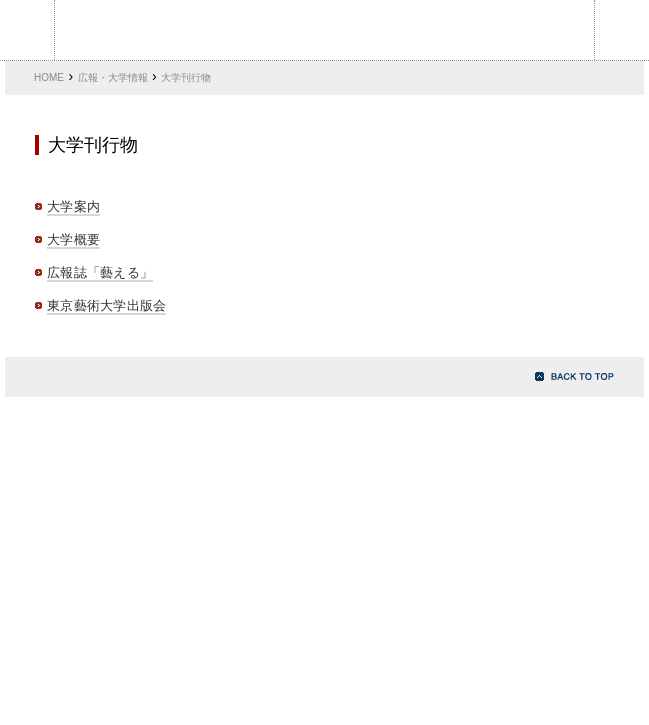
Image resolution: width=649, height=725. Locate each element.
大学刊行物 (186, 77)
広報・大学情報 (113, 77)
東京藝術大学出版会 (106, 305)
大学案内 (73, 206)
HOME (49, 77)
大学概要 (73, 239)
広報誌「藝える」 (100, 272)
